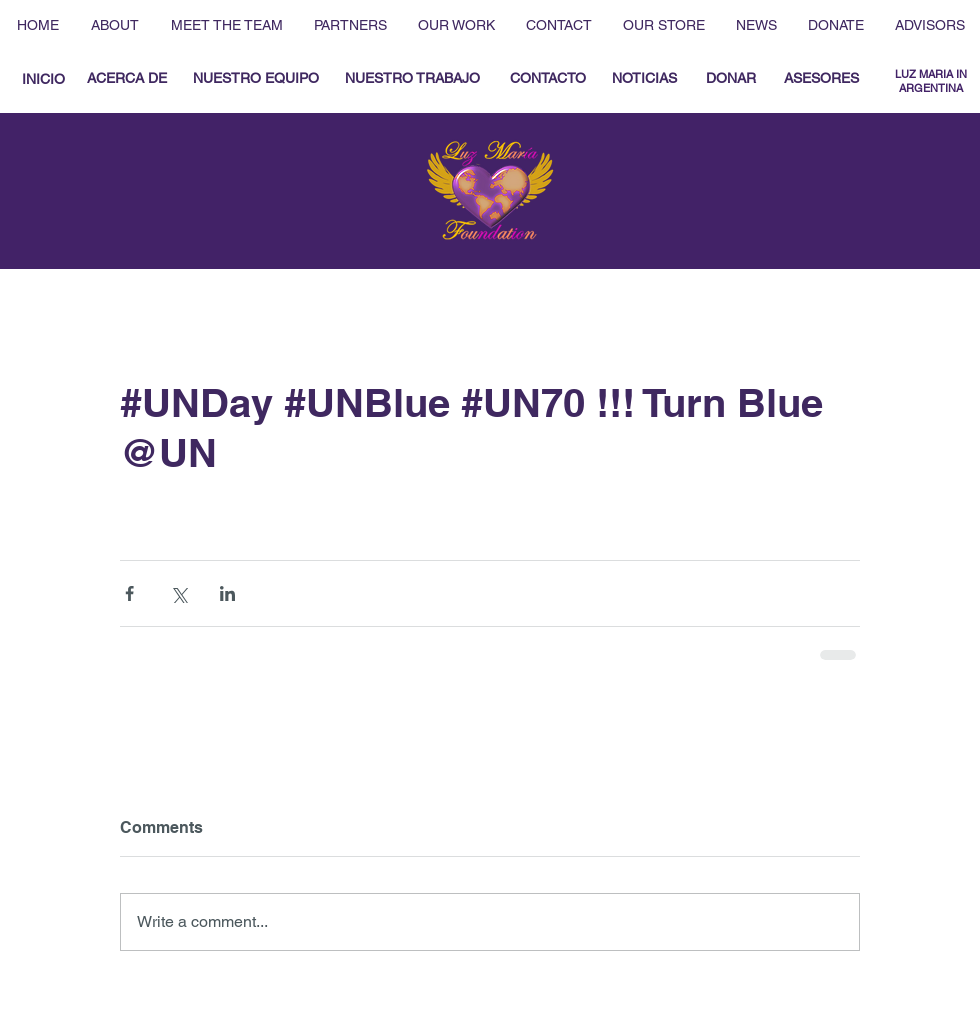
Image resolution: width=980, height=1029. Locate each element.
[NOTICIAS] (644, 79)
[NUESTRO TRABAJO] (412, 79)
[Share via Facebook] (129, 593)
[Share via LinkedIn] (227, 593)
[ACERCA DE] (127, 79)
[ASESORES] (821, 79)
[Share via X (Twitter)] (178, 593)
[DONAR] (730, 79)
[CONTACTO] (547, 79)
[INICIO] (43, 79)
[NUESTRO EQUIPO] (255, 79)
